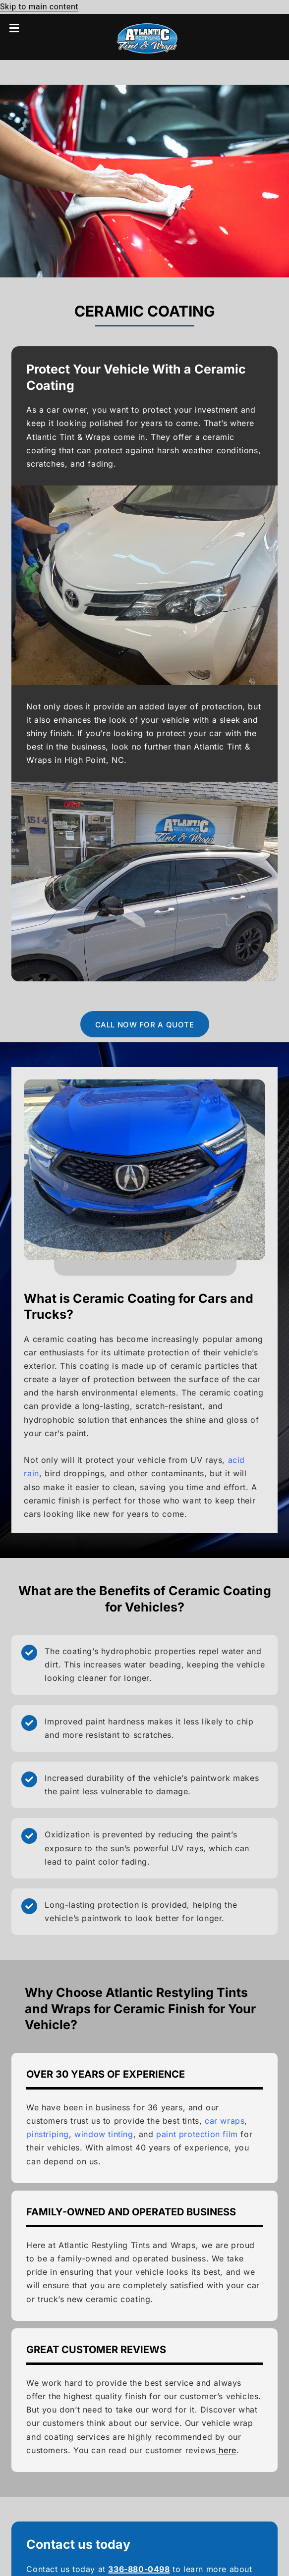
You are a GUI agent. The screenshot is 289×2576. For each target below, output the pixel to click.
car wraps (224, 2121)
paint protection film (197, 2134)
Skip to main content (39, 6)
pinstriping (47, 2134)
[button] (21, 28)
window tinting (103, 2134)
